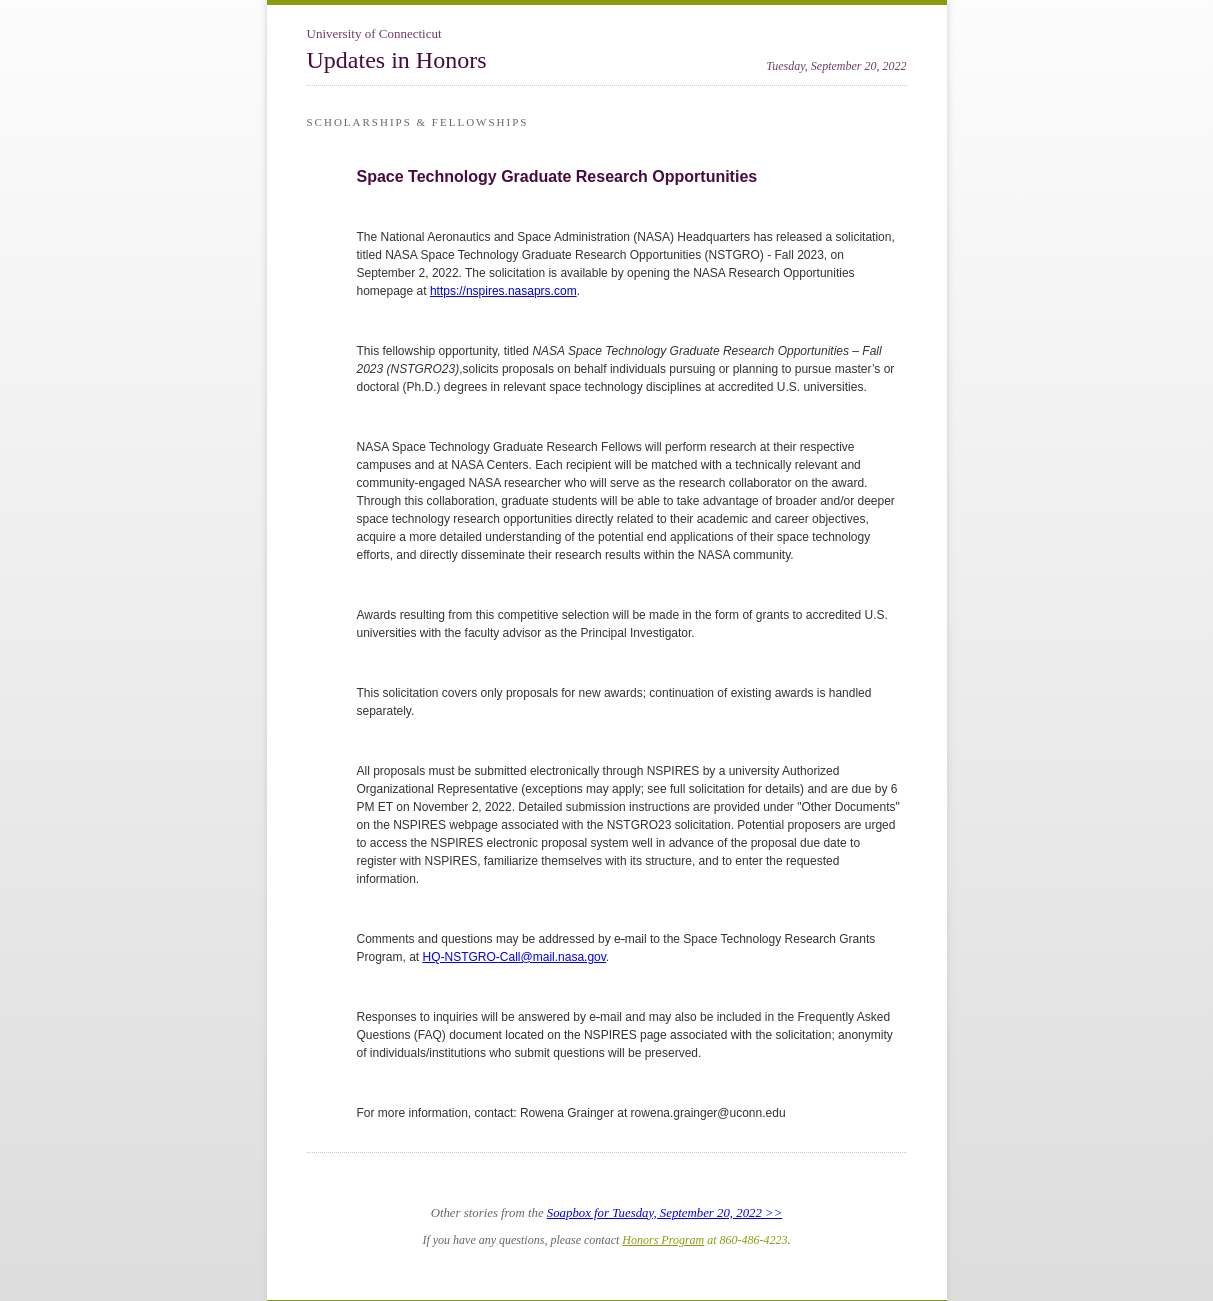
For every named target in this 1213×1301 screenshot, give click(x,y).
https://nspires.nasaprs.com (503, 291)
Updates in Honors (397, 60)
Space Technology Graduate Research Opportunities (557, 176)
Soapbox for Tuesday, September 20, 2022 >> (665, 1213)
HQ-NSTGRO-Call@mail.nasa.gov (514, 957)
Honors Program (663, 1240)
